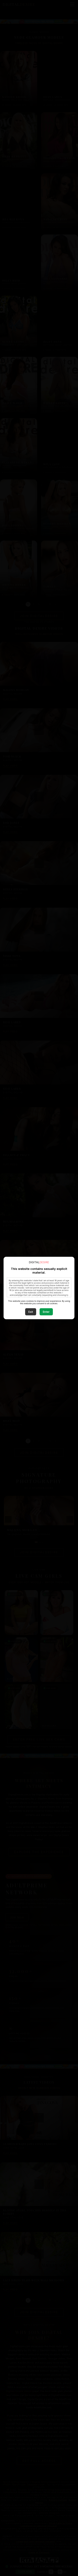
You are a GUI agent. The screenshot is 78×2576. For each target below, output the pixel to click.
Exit (30, 1311)
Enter (46, 1311)
